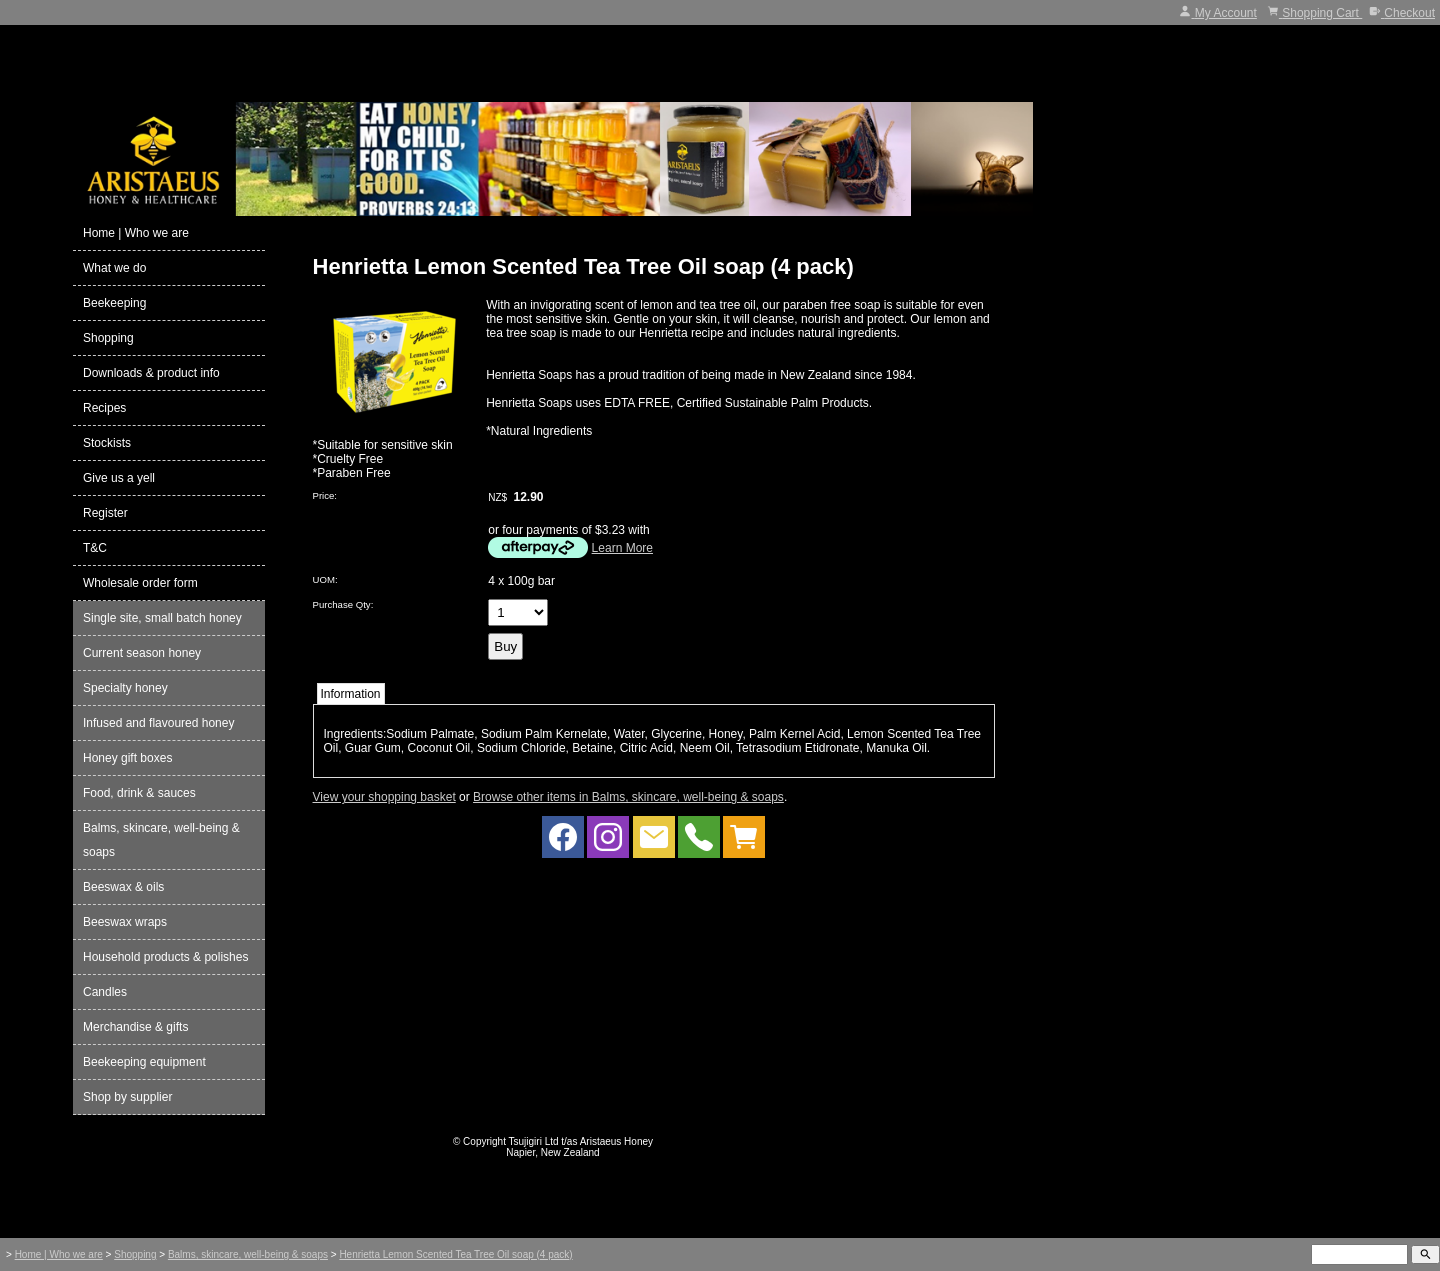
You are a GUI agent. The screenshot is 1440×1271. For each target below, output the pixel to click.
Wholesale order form (140, 583)
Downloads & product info (151, 373)
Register (105, 513)
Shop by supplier (127, 1097)
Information (351, 694)
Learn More (622, 548)
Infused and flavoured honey (158, 723)
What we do (114, 268)
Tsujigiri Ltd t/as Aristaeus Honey (581, 1141)
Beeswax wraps (125, 922)
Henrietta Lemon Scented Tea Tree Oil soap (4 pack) (455, 1254)
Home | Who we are (136, 233)
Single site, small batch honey (162, 618)
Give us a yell (119, 478)
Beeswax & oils (123, 887)
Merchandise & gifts (135, 1027)
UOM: (325, 579)
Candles (105, 992)
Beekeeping (114, 303)
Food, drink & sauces (139, 793)
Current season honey (142, 653)
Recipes (104, 408)
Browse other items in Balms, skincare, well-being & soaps (628, 797)
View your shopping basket (384, 797)
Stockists (107, 443)
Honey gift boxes (127, 758)
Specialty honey (125, 688)
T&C (95, 548)
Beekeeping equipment (144, 1062)
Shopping (108, 338)
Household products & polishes (165, 957)
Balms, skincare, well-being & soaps (161, 840)
